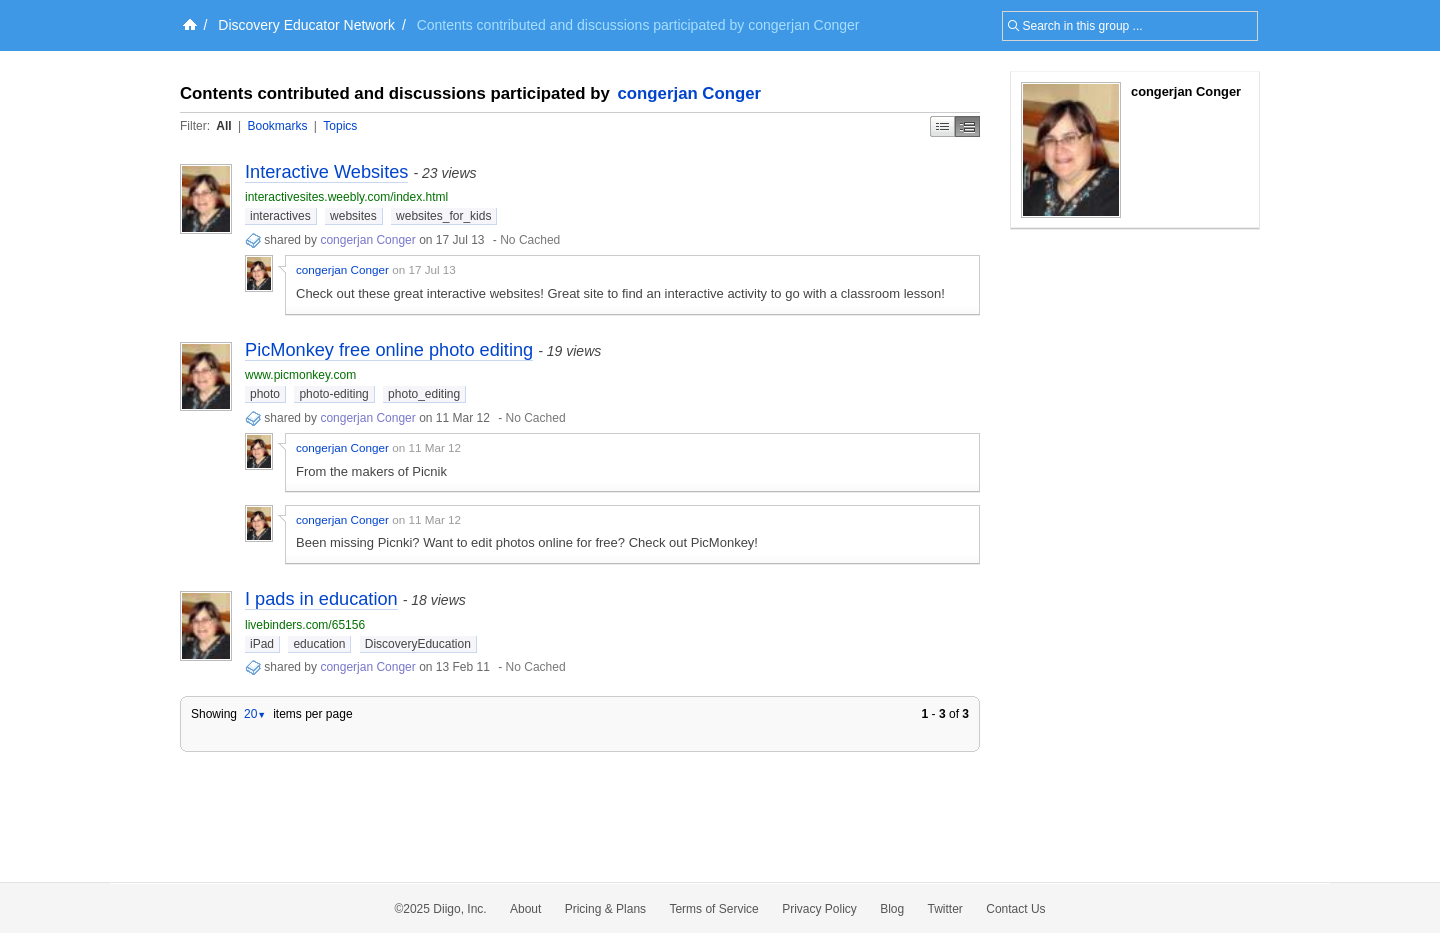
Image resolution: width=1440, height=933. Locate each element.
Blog (892, 909)
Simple (942, 126)
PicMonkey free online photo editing (389, 350)
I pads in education (321, 599)
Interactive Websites (326, 172)
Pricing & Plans (605, 909)
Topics (340, 126)
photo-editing (333, 394)
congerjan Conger (690, 93)
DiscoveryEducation (418, 644)
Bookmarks (277, 126)
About (525, 909)
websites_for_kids (443, 216)
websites (353, 216)
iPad (262, 644)
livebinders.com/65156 (305, 625)
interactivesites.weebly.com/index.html (346, 197)
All (223, 126)
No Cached (530, 240)
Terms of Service (713, 909)
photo (265, 394)
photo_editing (424, 394)
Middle (967, 126)
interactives (280, 216)
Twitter (945, 909)
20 (255, 714)
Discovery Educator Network (306, 25)
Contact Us (1015, 909)
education (319, 644)
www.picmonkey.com (300, 375)
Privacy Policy (819, 909)
